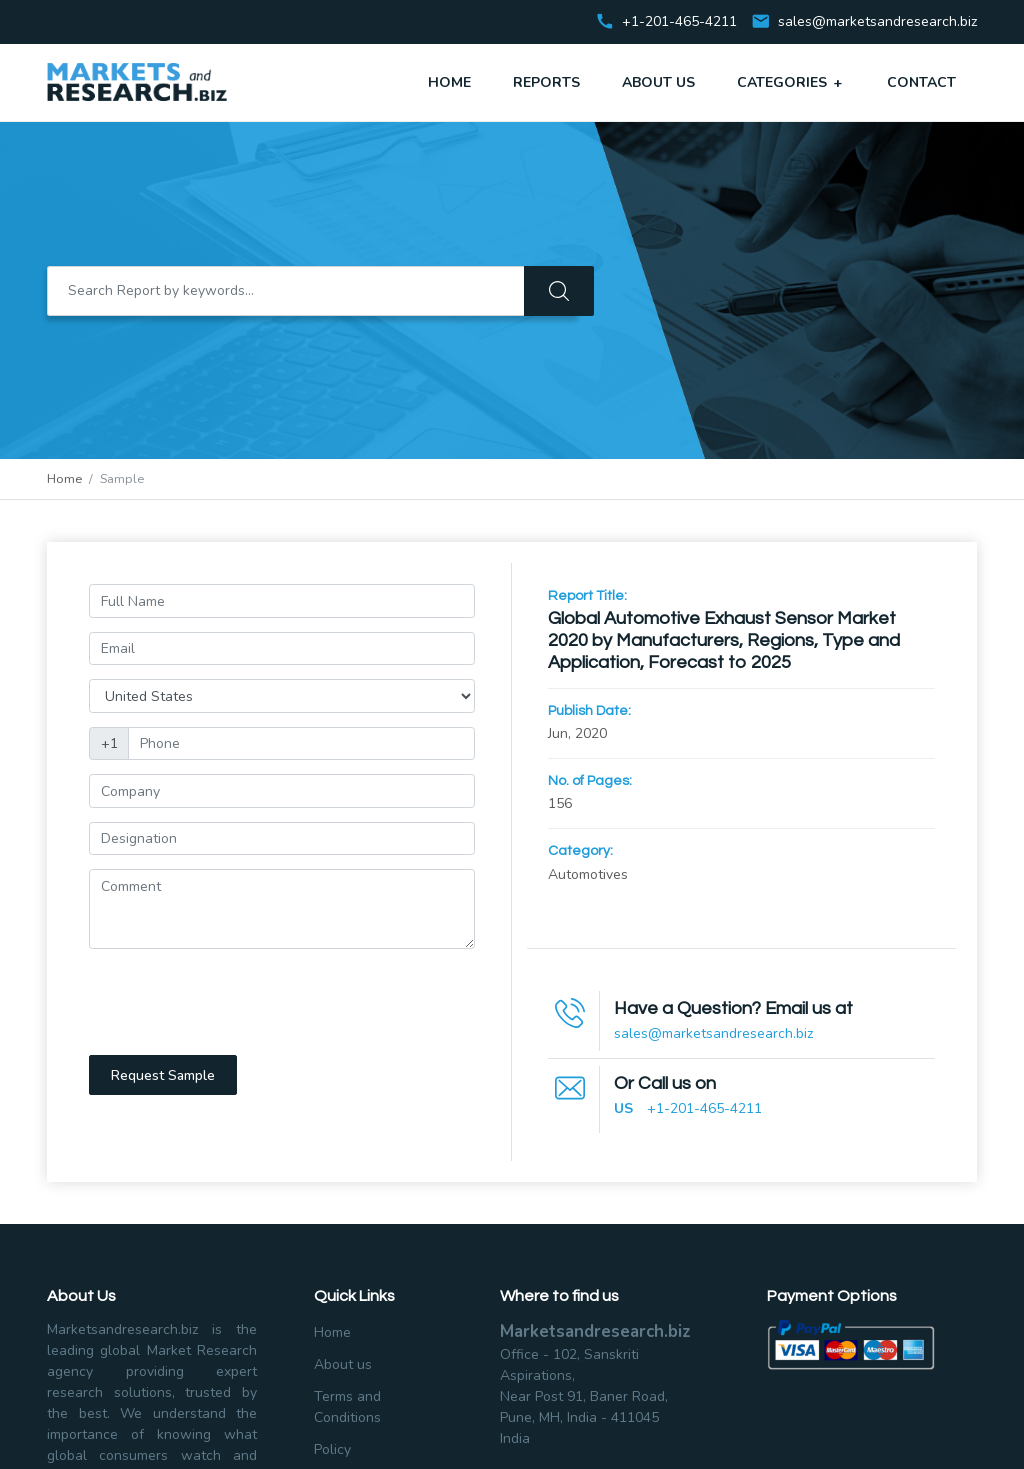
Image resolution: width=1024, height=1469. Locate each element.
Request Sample (163, 1075)
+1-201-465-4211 (704, 1108)
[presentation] (241, 1002)
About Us (658, 82)
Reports (546, 82)
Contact (921, 82)
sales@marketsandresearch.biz (877, 22)
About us (343, 1364)
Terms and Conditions (347, 1407)
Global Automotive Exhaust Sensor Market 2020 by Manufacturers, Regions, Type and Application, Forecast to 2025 (724, 640)
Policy (332, 1449)
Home (449, 82)
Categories (791, 82)
